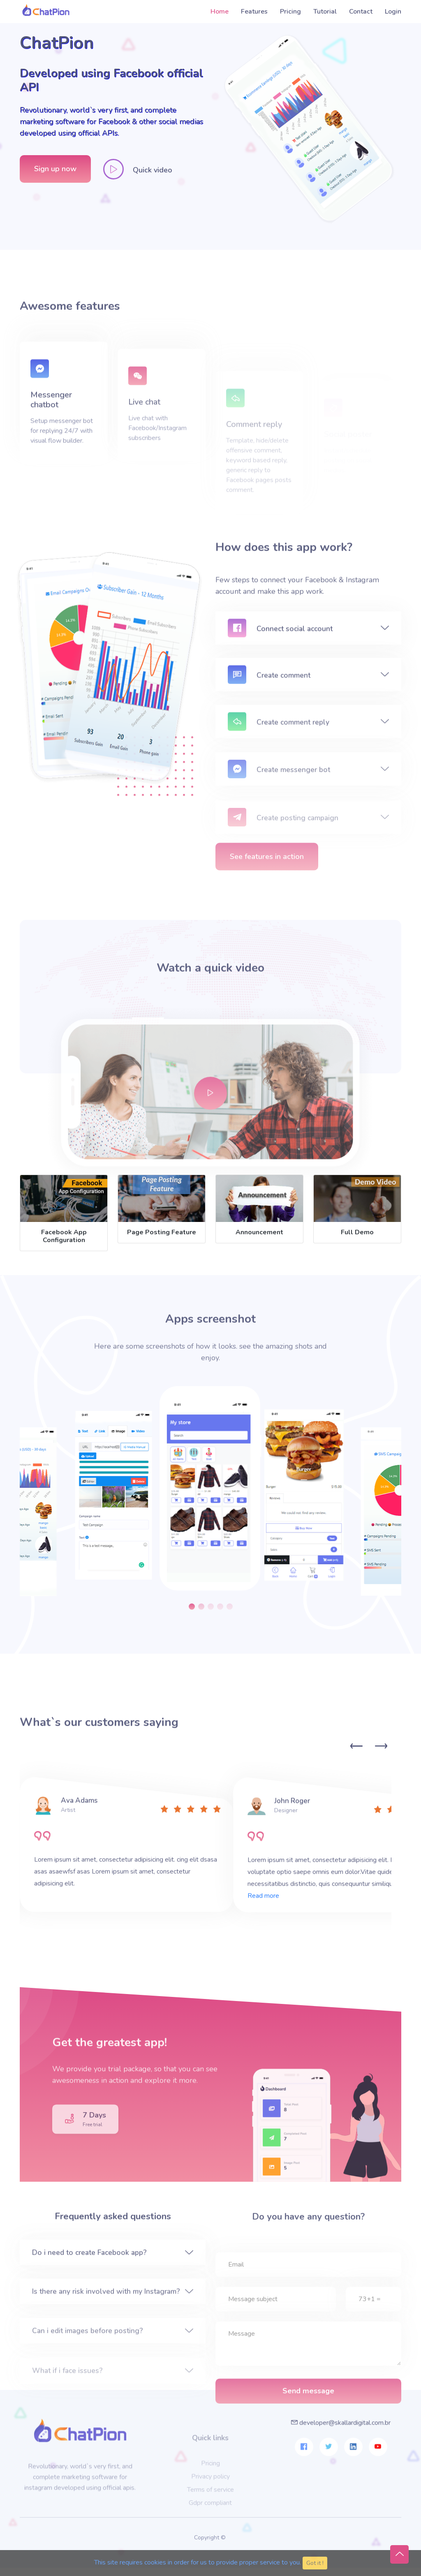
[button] (192, 1596)
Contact (360, 11)
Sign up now (55, 172)
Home (219, 11)
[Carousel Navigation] (366, 1736)
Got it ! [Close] (315, 2563)
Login (393, 11)
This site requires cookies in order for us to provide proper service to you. (197, 2562)
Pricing (290, 11)
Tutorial (325, 11)
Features (254, 11)
